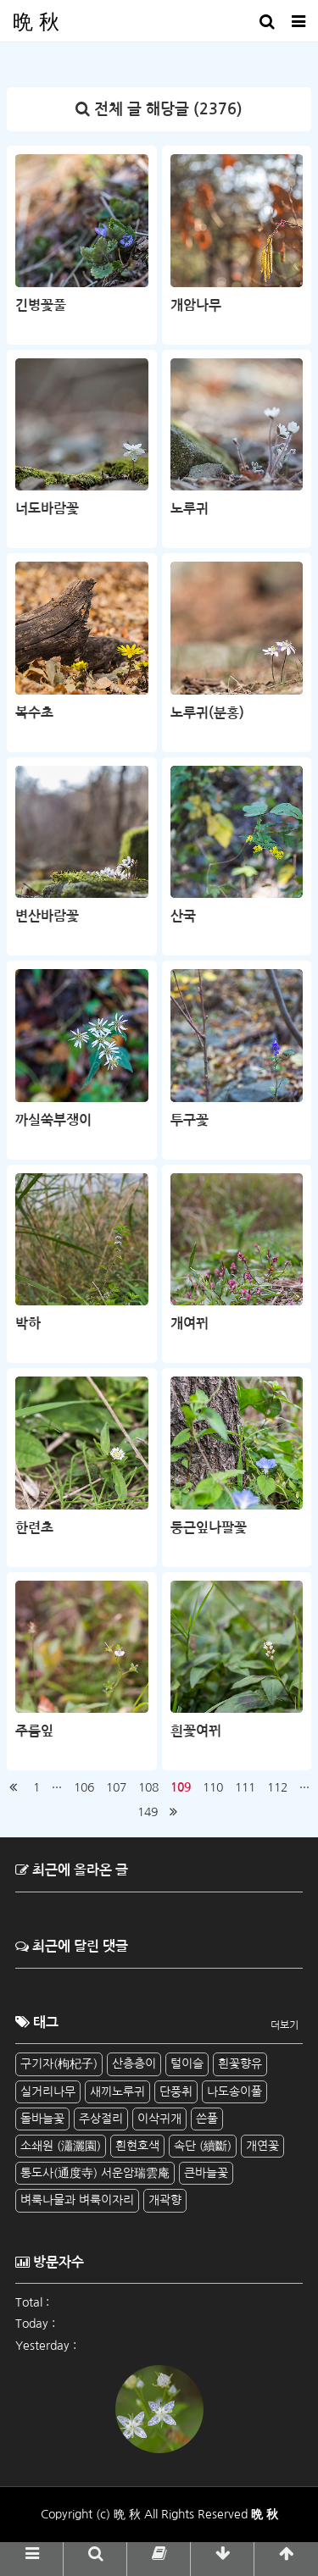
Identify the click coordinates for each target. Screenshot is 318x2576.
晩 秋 (36, 21)
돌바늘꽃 (42, 2119)
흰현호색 (137, 2146)
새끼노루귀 (117, 2091)
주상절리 (101, 2119)
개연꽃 (262, 2146)
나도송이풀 (234, 2091)
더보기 (284, 2025)
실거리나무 (47, 2091)
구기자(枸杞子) (59, 2063)
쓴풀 (207, 2119)
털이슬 (187, 2063)
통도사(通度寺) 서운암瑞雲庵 (95, 2173)
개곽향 (164, 2200)
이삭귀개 (159, 2119)
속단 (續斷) (203, 2146)
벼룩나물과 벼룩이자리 (77, 2200)
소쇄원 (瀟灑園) (60, 2146)
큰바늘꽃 (206, 2173)
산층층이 (134, 2063)
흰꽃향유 (240, 2063)
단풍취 (175, 2091)
